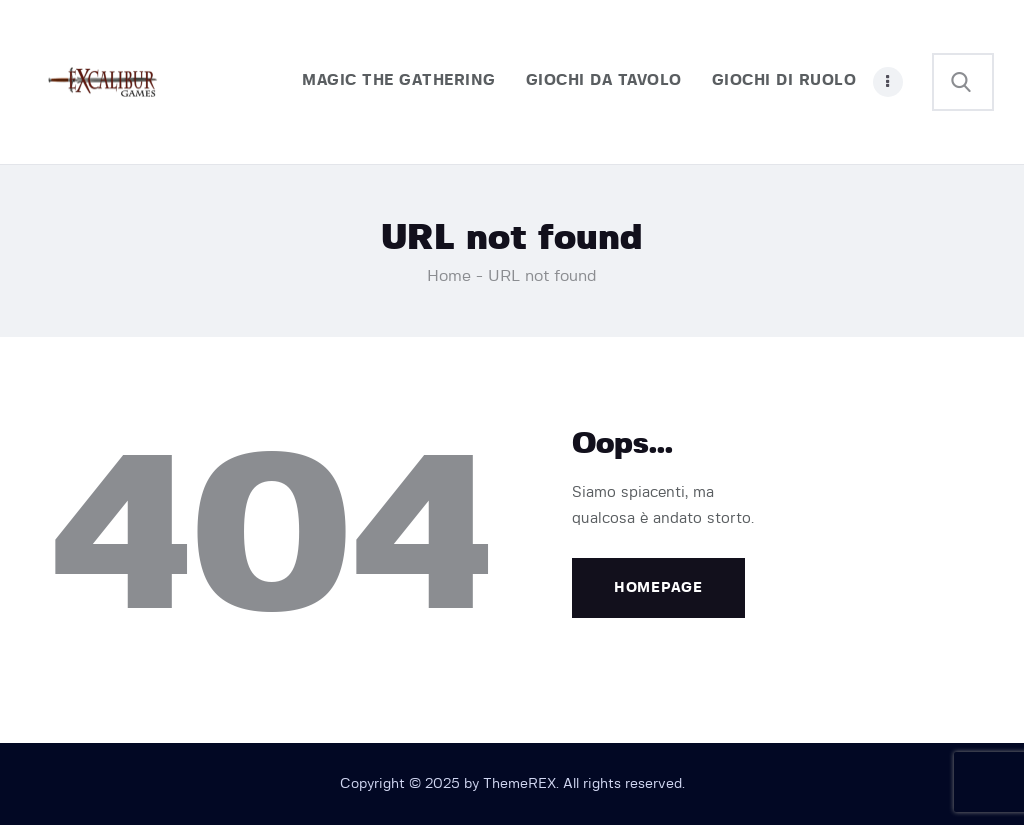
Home (449, 276)
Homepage (658, 588)
